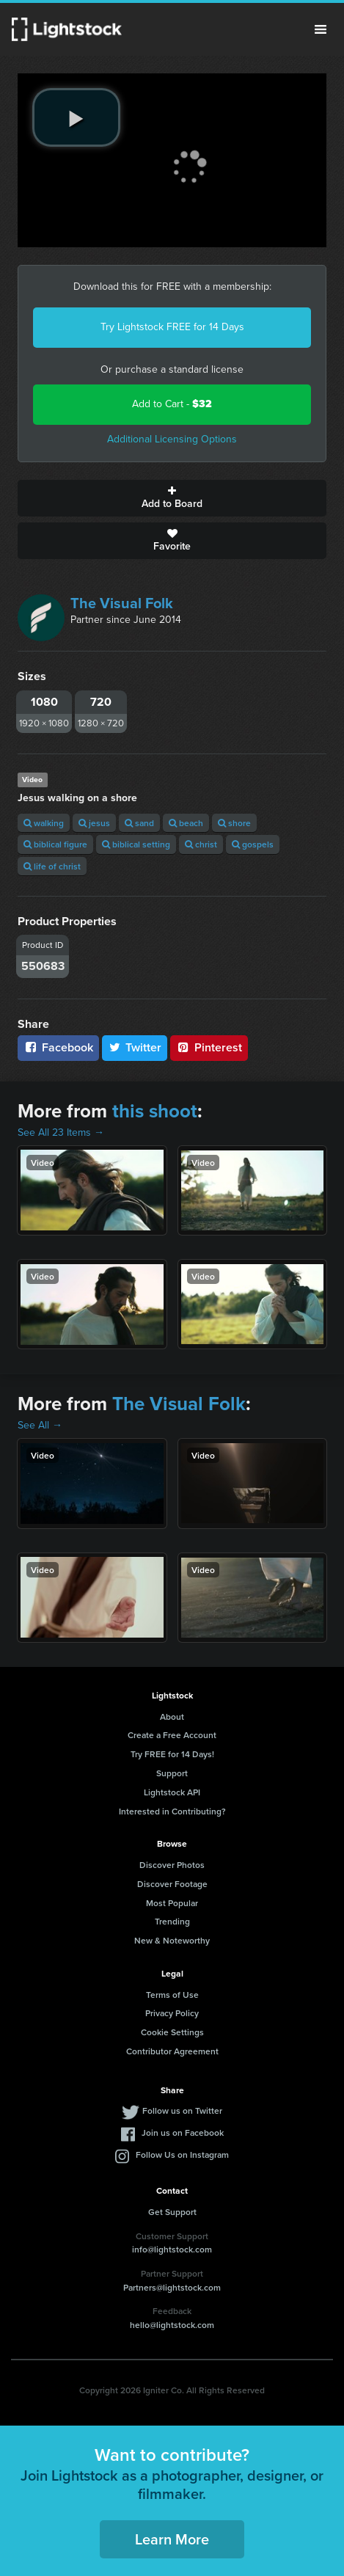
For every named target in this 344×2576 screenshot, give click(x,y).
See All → (40, 1425)
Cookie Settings (172, 2032)
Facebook (58, 1047)
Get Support (172, 2211)
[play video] (76, 117)
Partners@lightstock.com (172, 2287)
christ (201, 844)
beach (186, 823)
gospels (253, 844)
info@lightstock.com (172, 2249)
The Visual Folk (121, 603)
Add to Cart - (172, 404)
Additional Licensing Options (172, 439)
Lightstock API (172, 1792)
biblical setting (136, 844)
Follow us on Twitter (182, 2110)
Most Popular (172, 1903)
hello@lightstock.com (172, 2324)
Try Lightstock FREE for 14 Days (172, 327)
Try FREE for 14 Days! (172, 1754)
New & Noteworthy (172, 1940)
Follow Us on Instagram (182, 2154)
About (172, 1716)
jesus (94, 823)
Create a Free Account (172, 1735)
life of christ (52, 866)
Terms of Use (172, 1994)
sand (139, 823)
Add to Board (172, 498)
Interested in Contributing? (172, 1811)
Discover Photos (172, 1864)
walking (43, 823)
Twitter (135, 1047)
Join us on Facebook (183, 2132)
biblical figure (55, 844)
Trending (172, 1921)
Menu (320, 29)
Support (172, 1773)
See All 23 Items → (61, 1132)
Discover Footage (172, 1884)
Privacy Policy (172, 2013)
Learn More (172, 2539)
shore (234, 823)
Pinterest (209, 1047)
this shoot (154, 1111)
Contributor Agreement (172, 2051)
